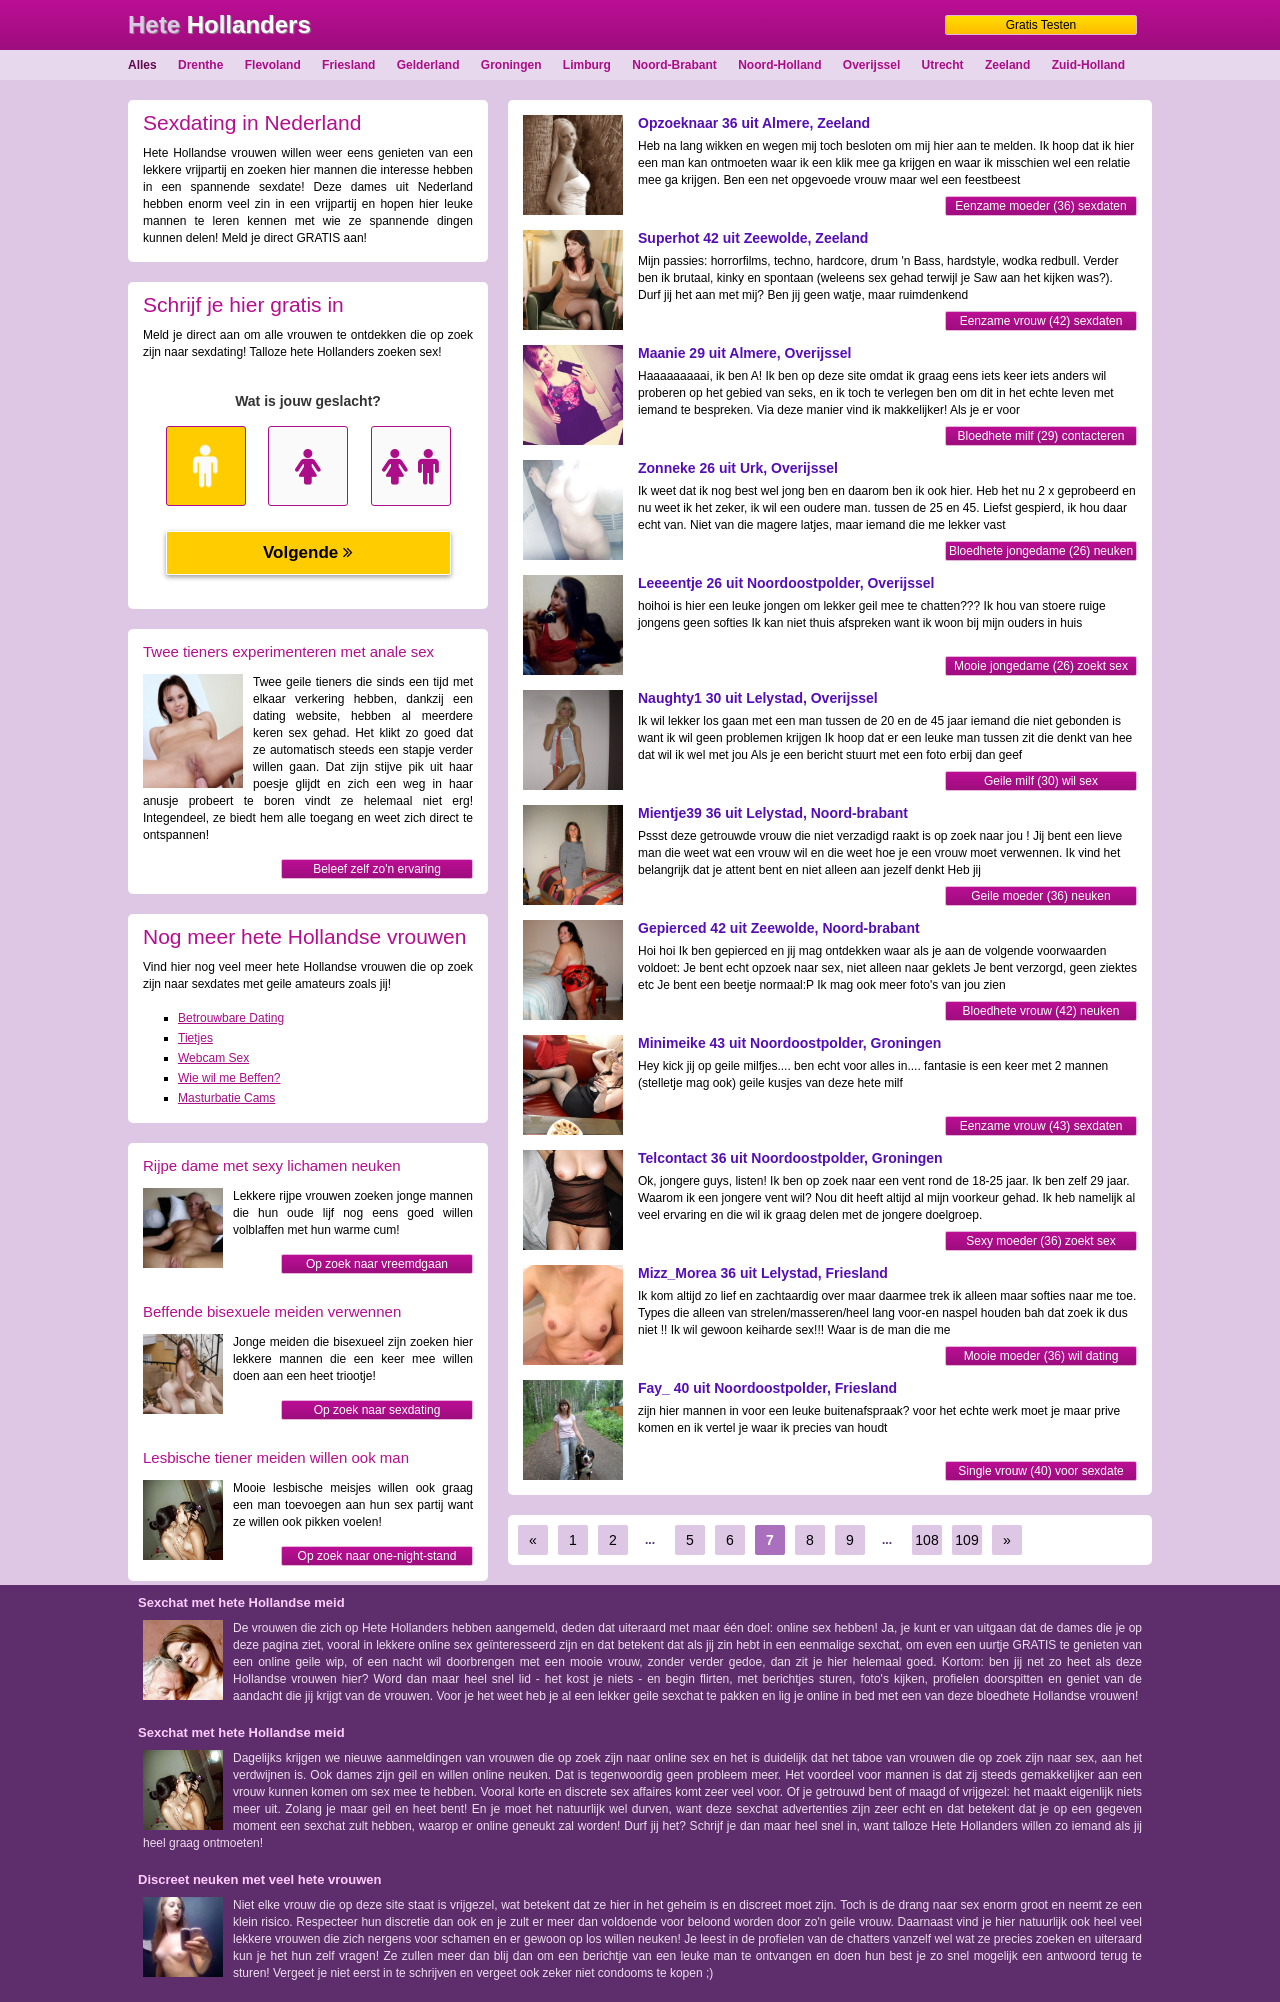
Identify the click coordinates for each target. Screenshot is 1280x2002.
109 (966, 1540)
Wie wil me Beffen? (229, 1078)
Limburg (587, 65)
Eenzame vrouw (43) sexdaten (1041, 1126)
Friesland (348, 65)
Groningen (511, 65)
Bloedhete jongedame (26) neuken (1041, 551)
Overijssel (871, 65)
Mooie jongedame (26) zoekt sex (1041, 666)
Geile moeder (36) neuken (1040, 896)
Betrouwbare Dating (231, 1018)
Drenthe (200, 65)
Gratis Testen (1041, 25)
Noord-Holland (779, 65)
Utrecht (943, 65)
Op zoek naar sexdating (377, 1410)
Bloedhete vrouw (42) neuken (1041, 1011)
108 (926, 1540)
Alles (142, 65)
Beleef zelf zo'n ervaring (377, 869)
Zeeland (1007, 65)
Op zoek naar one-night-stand (377, 1556)
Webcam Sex (213, 1058)
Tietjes (195, 1038)
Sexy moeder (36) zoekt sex (1040, 1241)
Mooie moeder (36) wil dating (1041, 1356)
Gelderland (428, 65)
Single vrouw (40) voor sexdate (1040, 1471)
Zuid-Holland (1088, 65)
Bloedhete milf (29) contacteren (1041, 436)
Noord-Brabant (674, 65)
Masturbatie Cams (226, 1098)
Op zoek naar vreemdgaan (377, 1264)
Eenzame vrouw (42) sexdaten (1041, 321)
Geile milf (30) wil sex (1041, 781)
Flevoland (273, 65)
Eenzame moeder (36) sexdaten (1040, 206)
